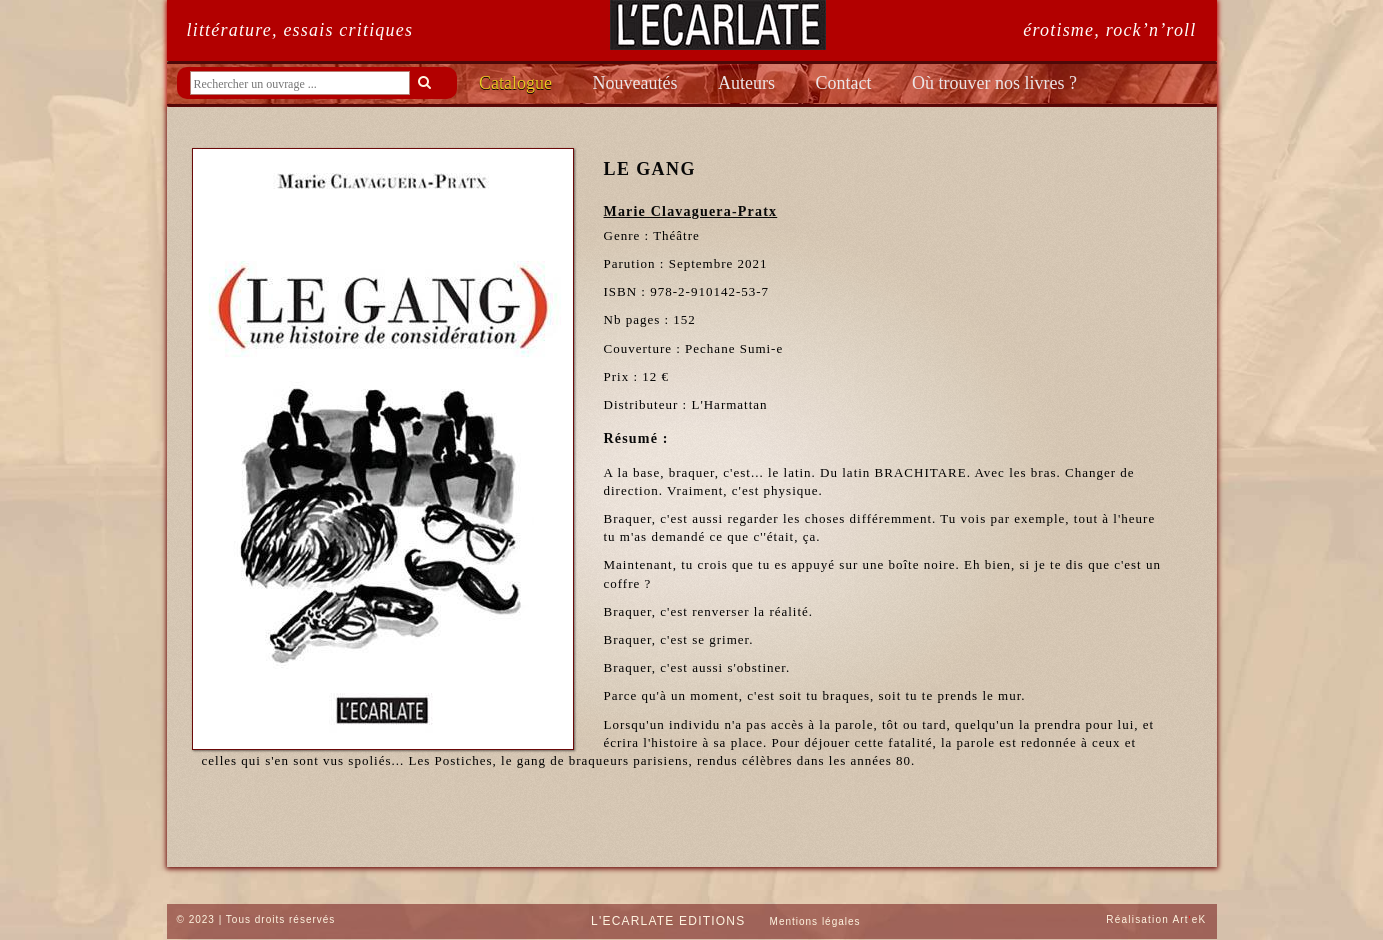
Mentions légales (815, 921)
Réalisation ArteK (1156, 919)
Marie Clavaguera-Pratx (691, 211)
